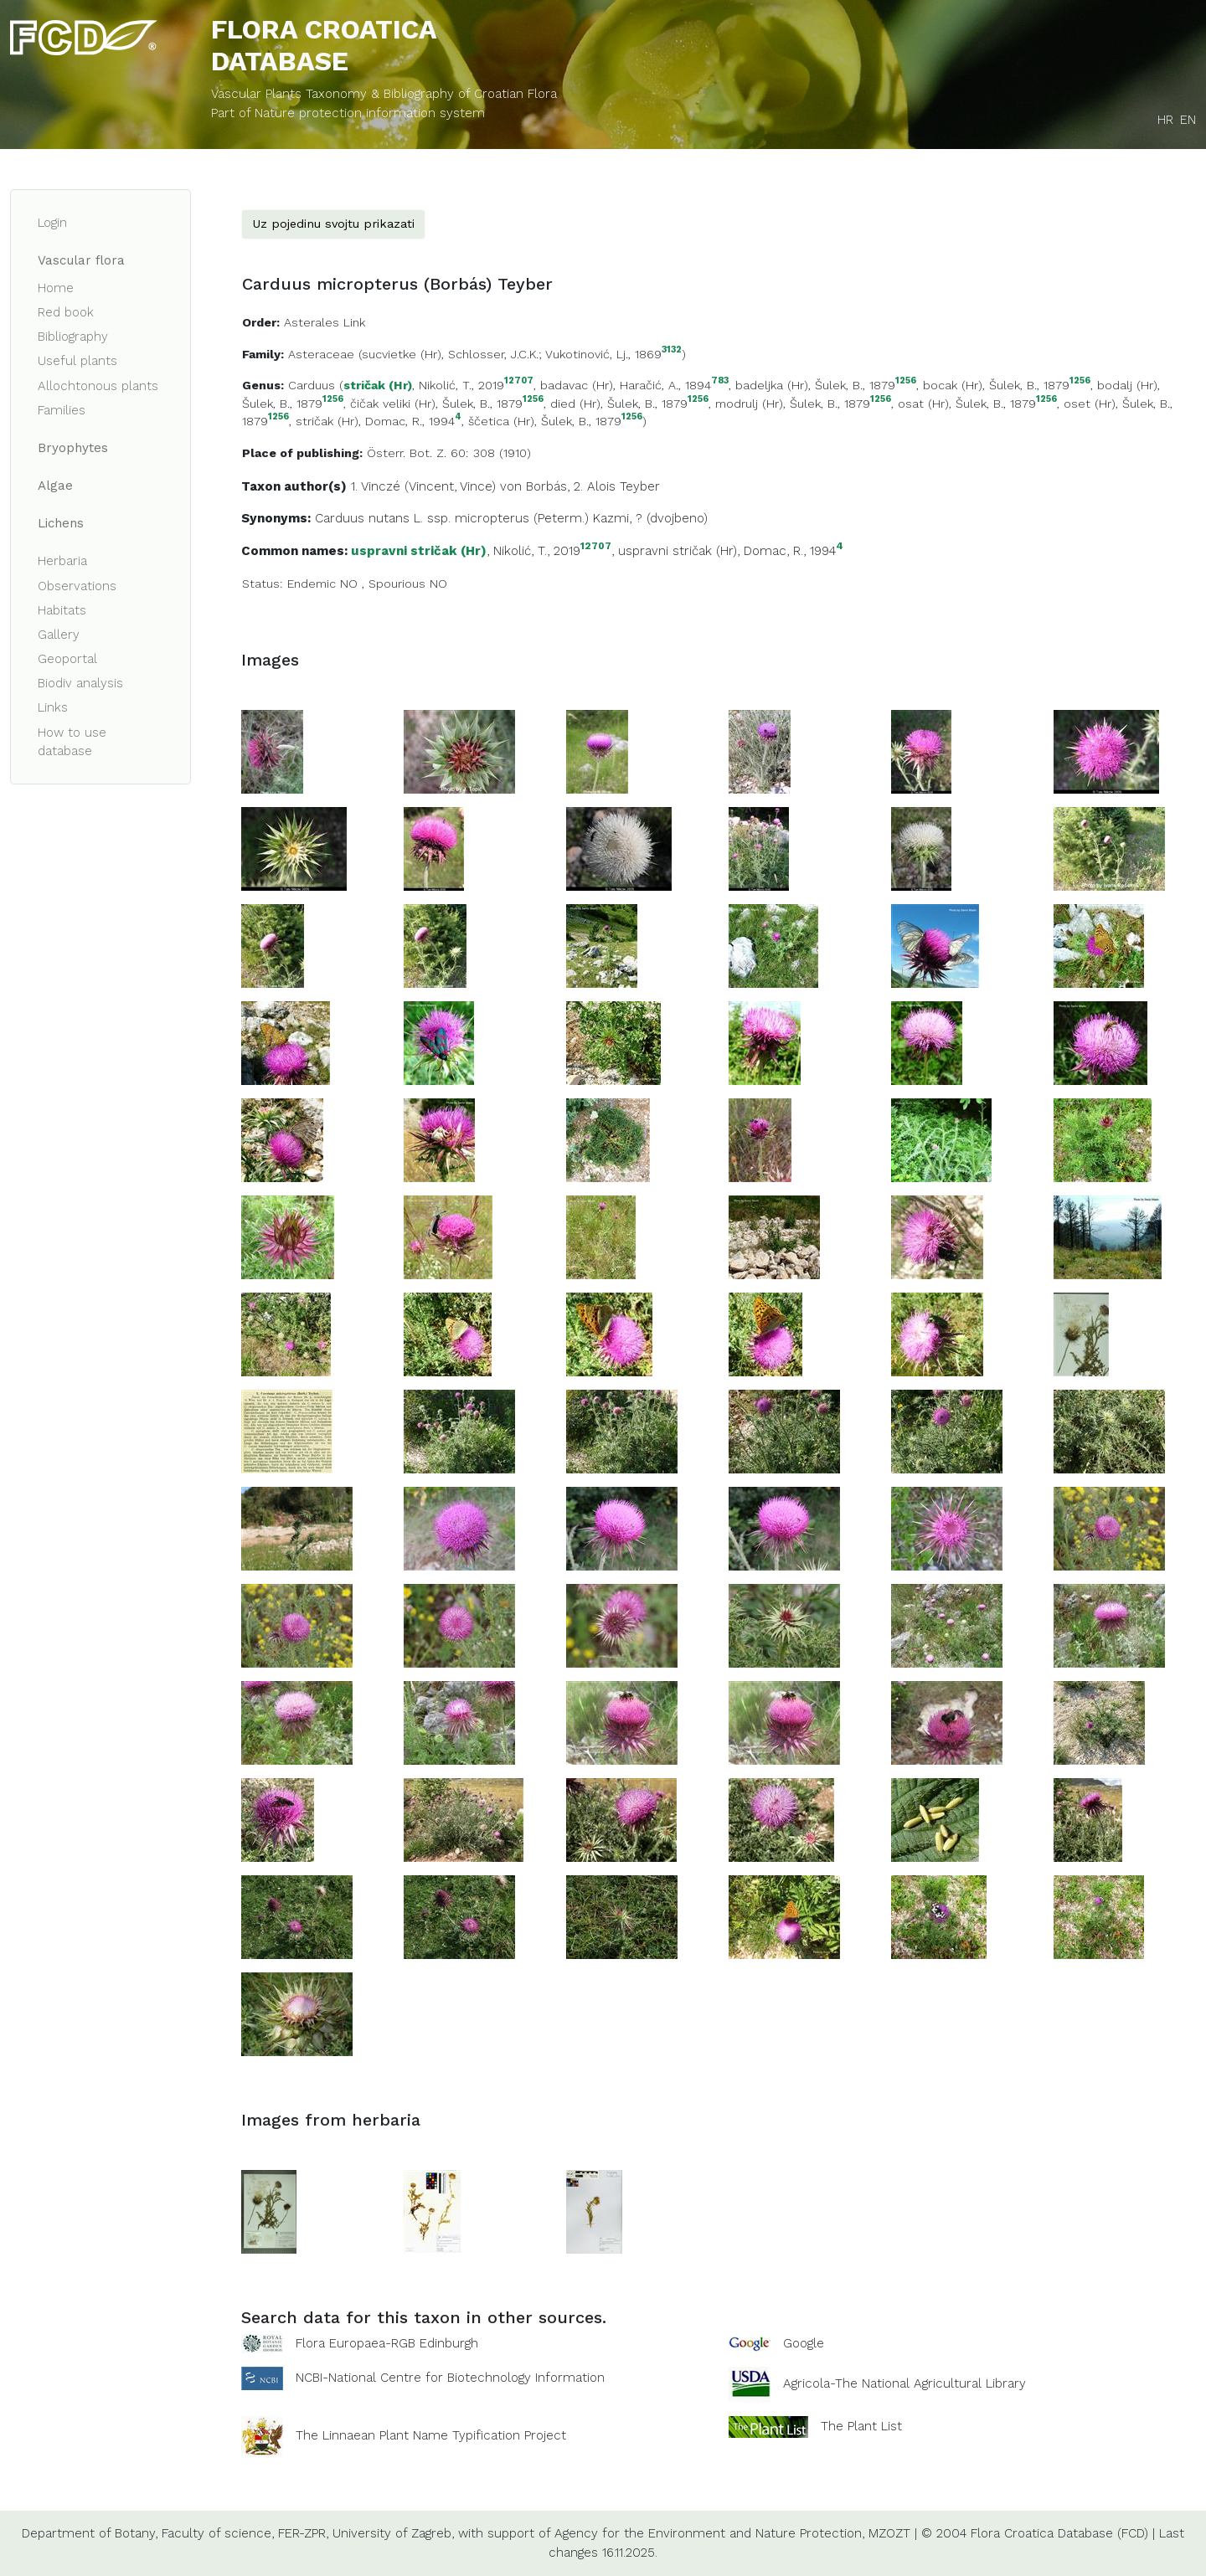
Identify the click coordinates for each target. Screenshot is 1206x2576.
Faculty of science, (218, 2533)
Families (61, 410)
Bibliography (73, 336)
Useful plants (77, 360)
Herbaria (62, 560)
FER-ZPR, (303, 2533)
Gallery (59, 634)
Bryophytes (73, 447)
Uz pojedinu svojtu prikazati (333, 223)
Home (56, 288)
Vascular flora (81, 260)
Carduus (311, 385)
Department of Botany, (89, 2533)
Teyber (640, 486)
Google (803, 2343)
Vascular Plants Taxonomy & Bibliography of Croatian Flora (384, 93)
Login (52, 222)
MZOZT (889, 2533)
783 (720, 381)
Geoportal (67, 658)
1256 (905, 381)
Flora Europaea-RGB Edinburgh (387, 2343)
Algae (55, 485)
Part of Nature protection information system (348, 113)
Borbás (546, 486)
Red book (66, 312)
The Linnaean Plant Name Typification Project (431, 2436)
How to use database (72, 742)
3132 (672, 350)
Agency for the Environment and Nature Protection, (709, 2533)
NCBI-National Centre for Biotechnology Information (450, 2377)
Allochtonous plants (98, 385)
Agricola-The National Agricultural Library (904, 2384)
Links (53, 707)
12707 (518, 381)
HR (1165, 119)
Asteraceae (321, 354)
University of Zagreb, (393, 2533)
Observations (77, 586)
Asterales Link (324, 322)
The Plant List (861, 2426)
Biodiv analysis (80, 683)
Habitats (62, 610)
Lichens (61, 523)
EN (1188, 119)
